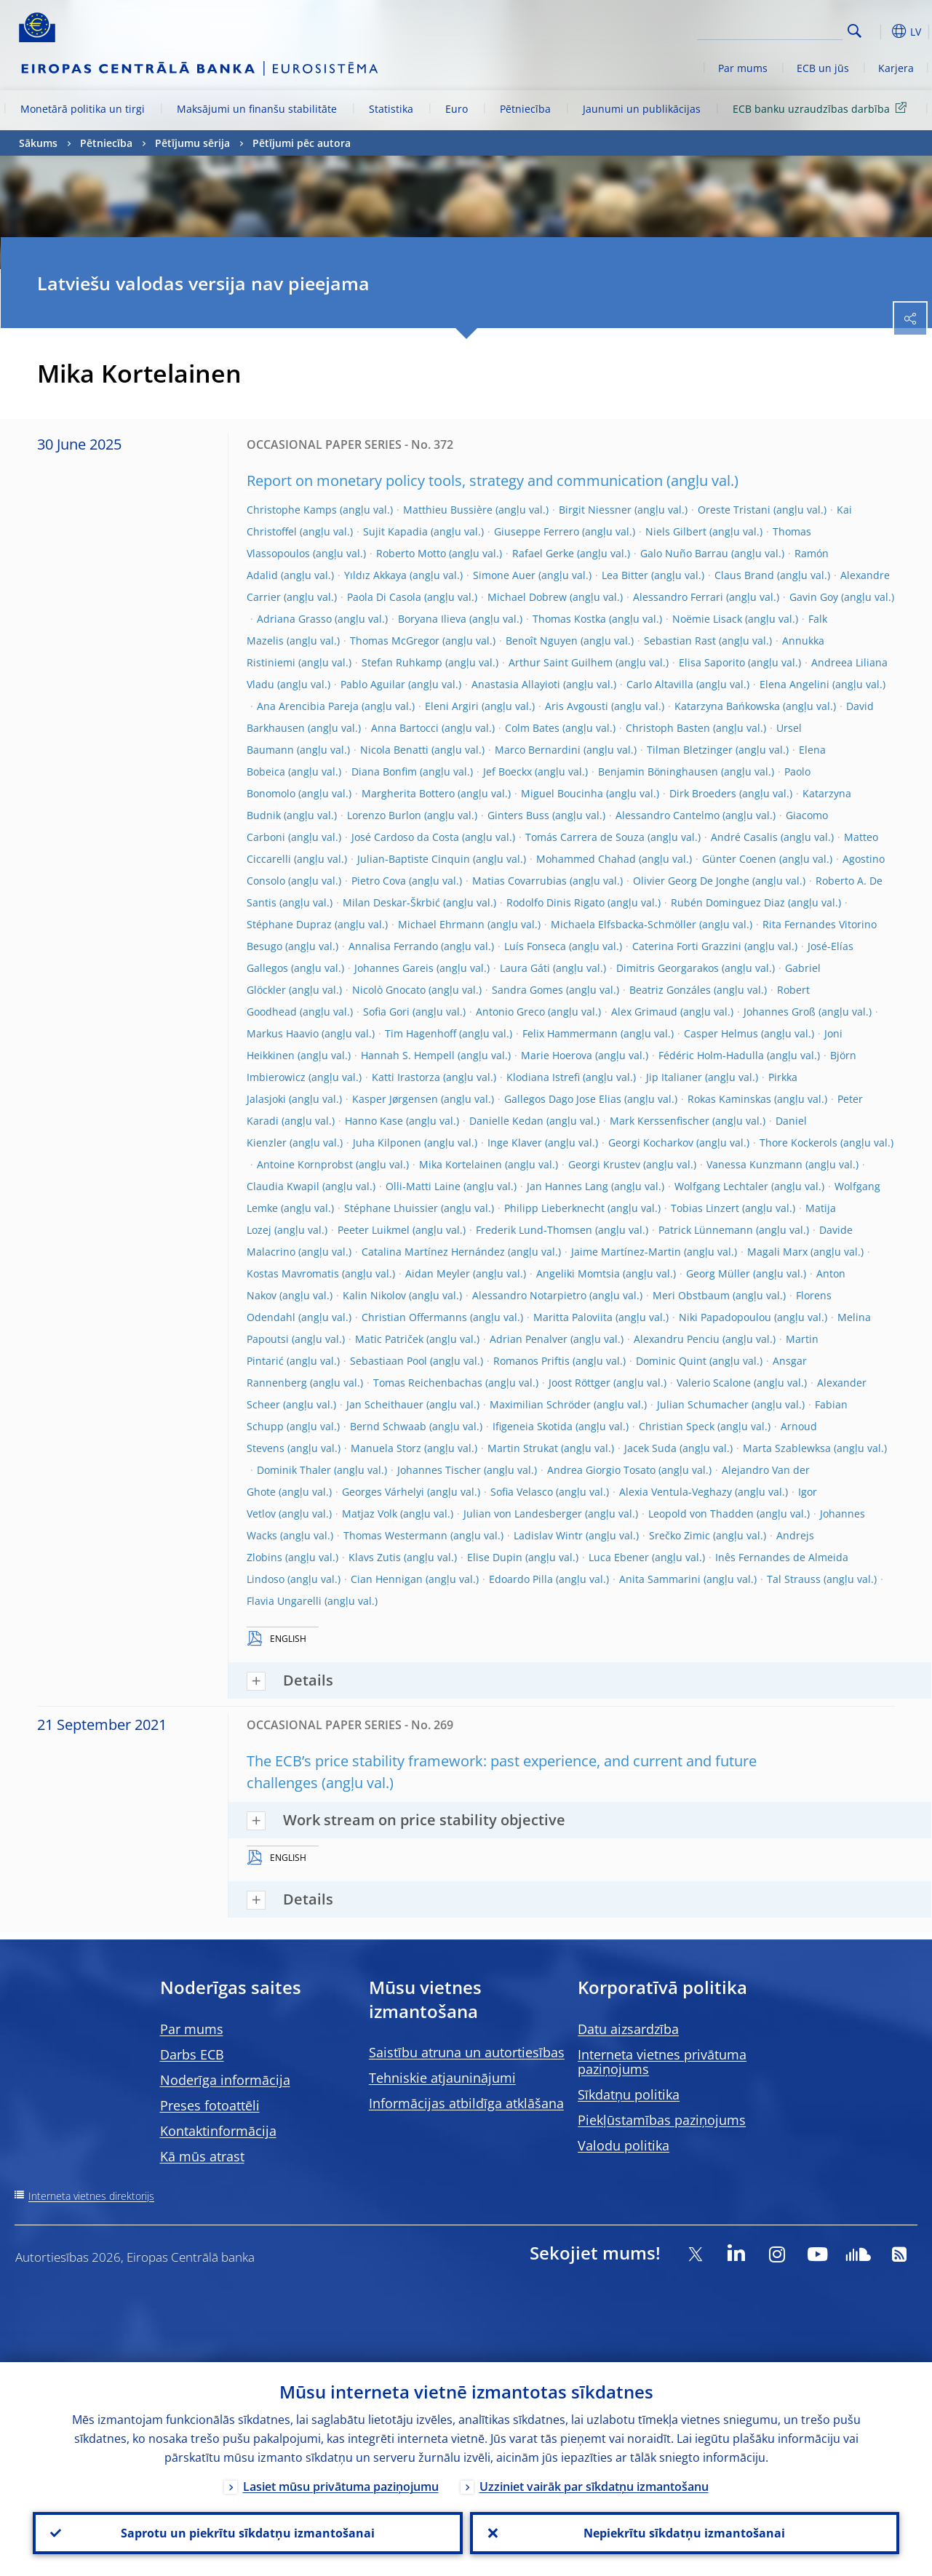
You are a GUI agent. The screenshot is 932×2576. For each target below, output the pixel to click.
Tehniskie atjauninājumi (442, 2077)
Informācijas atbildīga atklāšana (466, 2103)
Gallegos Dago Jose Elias (562, 1099)
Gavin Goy (813, 597)
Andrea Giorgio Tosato (601, 1470)
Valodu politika (623, 2145)
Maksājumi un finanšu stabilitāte (257, 109)
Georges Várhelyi (383, 1492)
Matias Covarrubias (519, 881)
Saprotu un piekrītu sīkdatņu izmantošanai (248, 2533)
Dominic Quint (671, 1361)
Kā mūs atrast (202, 2156)
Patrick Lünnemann (705, 1230)
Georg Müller (718, 1273)
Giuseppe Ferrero (536, 531)
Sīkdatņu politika (629, 2094)
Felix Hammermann (570, 1033)
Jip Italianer (674, 1077)
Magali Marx (777, 1252)
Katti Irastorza (406, 1077)
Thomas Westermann (395, 1535)
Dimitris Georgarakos (667, 968)
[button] (877, 31)
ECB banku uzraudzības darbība (822, 108)
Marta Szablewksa (787, 1448)
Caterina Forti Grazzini (686, 946)
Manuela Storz (386, 1448)
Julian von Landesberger (522, 1513)
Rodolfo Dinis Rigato (555, 902)
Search (855, 31)
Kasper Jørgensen (395, 1099)
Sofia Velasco (521, 1492)
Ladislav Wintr (548, 1535)
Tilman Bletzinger (690, 750)
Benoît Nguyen (542, 640)
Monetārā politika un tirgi (82, 109)
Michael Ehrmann (441, 924)
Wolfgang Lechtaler (721, 1186)
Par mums (743, 68)
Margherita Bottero (408, 793)
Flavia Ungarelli (284, 1601)
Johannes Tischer (439, 1470)
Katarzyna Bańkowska (727, 706)
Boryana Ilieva (432, 619)
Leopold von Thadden (701, 1513)
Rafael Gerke (543, 553)
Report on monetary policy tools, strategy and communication (455, 480)
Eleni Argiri (452, 706)
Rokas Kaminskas (729, 1099)
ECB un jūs (823, 68)
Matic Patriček (389, 1339)
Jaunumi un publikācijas (642, 109)
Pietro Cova (378, 881)
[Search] (770, 29)
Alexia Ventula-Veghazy (675, 1492)
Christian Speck (676, 1426)
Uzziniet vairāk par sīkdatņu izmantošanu (594, 2487)
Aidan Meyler (437, 1273)
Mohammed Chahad (586, 859)
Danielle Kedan (506, 1121)
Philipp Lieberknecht (554, 1208)
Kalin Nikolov (374, 1295)
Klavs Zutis (374, 1557)
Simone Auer (504, 575)
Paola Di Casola (384, 597)
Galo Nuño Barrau (684, 553)
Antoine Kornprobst (305, 1164)
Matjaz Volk (369, 1513)
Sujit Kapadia (395, 531)
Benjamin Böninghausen (658, 771)
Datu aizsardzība (628, 2029)
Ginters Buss (518, 815)
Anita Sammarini (660, 1579)
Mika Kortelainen (460, 1164)
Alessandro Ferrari (678, 597)
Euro (456, 109)
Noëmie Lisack (707, 619)
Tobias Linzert (705, 1208)
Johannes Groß (780, 1011)
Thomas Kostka (569, 619)
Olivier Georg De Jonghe (691, 881)
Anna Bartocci (405, 728)
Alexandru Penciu (677, 1339)
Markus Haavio (283, 1033)
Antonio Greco (510, 1011)
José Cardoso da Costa (405, 837)
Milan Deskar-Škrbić (391, 902)
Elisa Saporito (712, 662)
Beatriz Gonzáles (670, 990)
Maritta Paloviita (573, 1317)
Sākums (38, 143)
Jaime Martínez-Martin (626, 1252)
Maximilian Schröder (540, 1404)
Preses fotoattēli (210, 2105)
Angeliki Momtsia (578, 1273)
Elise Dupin (494, 1557)
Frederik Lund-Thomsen (534, 1230)
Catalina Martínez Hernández (433, 1252)
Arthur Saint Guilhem (561, 662)
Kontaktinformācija (218, 2131)
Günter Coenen (739, 859)
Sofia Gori (386, 1011)
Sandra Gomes (527, 990)
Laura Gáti (525, 968)
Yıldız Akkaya (375, 575)
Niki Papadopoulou (725, 1317)
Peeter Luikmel (374, 1230)
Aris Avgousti (576, 706)
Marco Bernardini (538, 750)
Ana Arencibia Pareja (308, 706)
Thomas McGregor (394, 640)
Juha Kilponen (387, 1142)
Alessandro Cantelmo (668, 815)
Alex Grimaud (644, 1011)
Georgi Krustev (604, 1164)
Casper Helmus (721, 1033)
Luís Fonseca (535, 946)
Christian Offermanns (414, 1317)
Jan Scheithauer (384, 1404)
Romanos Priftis (531, 1361)
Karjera (896, 68)
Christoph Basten (668, 728)
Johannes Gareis (394, 968)
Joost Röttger (579, 1382)
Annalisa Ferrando (393, 946)
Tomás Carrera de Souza (585, 837)
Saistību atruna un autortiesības (467, 2052)
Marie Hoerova (556, 1055)
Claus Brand (744, 575)
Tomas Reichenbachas (427, 1382)
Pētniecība (525, 109)
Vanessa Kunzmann (754, 1164)
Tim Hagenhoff (420, 1033)
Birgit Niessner (595, 510)
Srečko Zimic (679, 1535)
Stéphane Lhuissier (391, 1208)
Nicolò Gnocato (389, 990)
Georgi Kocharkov (650, 1142)
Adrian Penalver (528, 1339)
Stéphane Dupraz (289, 924)
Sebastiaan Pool (388, 1361)
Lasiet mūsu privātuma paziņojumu (341, 2487)
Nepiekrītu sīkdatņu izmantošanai (684, 2533)
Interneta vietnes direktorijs (91, 2196)
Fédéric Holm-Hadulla (711, 1055)
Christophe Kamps (292, 510)
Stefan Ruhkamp (402, 662)
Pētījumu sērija (192, 143)
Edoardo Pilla (521, 1579)
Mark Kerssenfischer (659, 1121)
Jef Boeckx (507, 771)
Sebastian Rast (680, 640)
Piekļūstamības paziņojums (662, 2120)
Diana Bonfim (384, 771)
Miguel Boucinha (562, 793)
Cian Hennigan (387, 1579)
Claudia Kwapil (283, 1186)
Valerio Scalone (714, 1382)
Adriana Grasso (294, 619)
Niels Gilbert (675, 531)
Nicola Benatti (394, 750)
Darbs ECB (192, 2054)
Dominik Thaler (294, 1470)
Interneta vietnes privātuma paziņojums (662, 2062)
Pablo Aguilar (372, 684)
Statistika (391, 109)
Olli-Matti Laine (423, 1186)
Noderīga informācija (225, 2080)
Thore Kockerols (798, 1142)
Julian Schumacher (703, 1404)
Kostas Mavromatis (293, 1273)
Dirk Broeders (702, 793)
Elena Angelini (794, 684)
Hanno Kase (374, 1121)
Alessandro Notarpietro (529, 1295)
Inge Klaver (514, 1142)
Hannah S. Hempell (408, 1055)
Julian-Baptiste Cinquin (413, 859)
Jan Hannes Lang (567, 1186)
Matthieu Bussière (448, 510)
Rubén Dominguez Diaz (728, 902)
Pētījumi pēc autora (301, 143)
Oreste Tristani (734, 510)
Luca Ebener (619, 1557)
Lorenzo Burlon (384, 815)
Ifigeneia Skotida (533, 1426)
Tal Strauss (794, 1579)
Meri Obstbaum (691, 1295)
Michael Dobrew (527, 597)
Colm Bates (532, 728)
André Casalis (744, 837)
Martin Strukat (522, 1448)
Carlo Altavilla (659, 684)
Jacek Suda (650, 1448)
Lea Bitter (625, 575)
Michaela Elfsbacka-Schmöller (623, 924)
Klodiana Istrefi (543, 1077)
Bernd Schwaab (388, 1426)
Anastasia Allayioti (515, 684)
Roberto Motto (411, 553)
